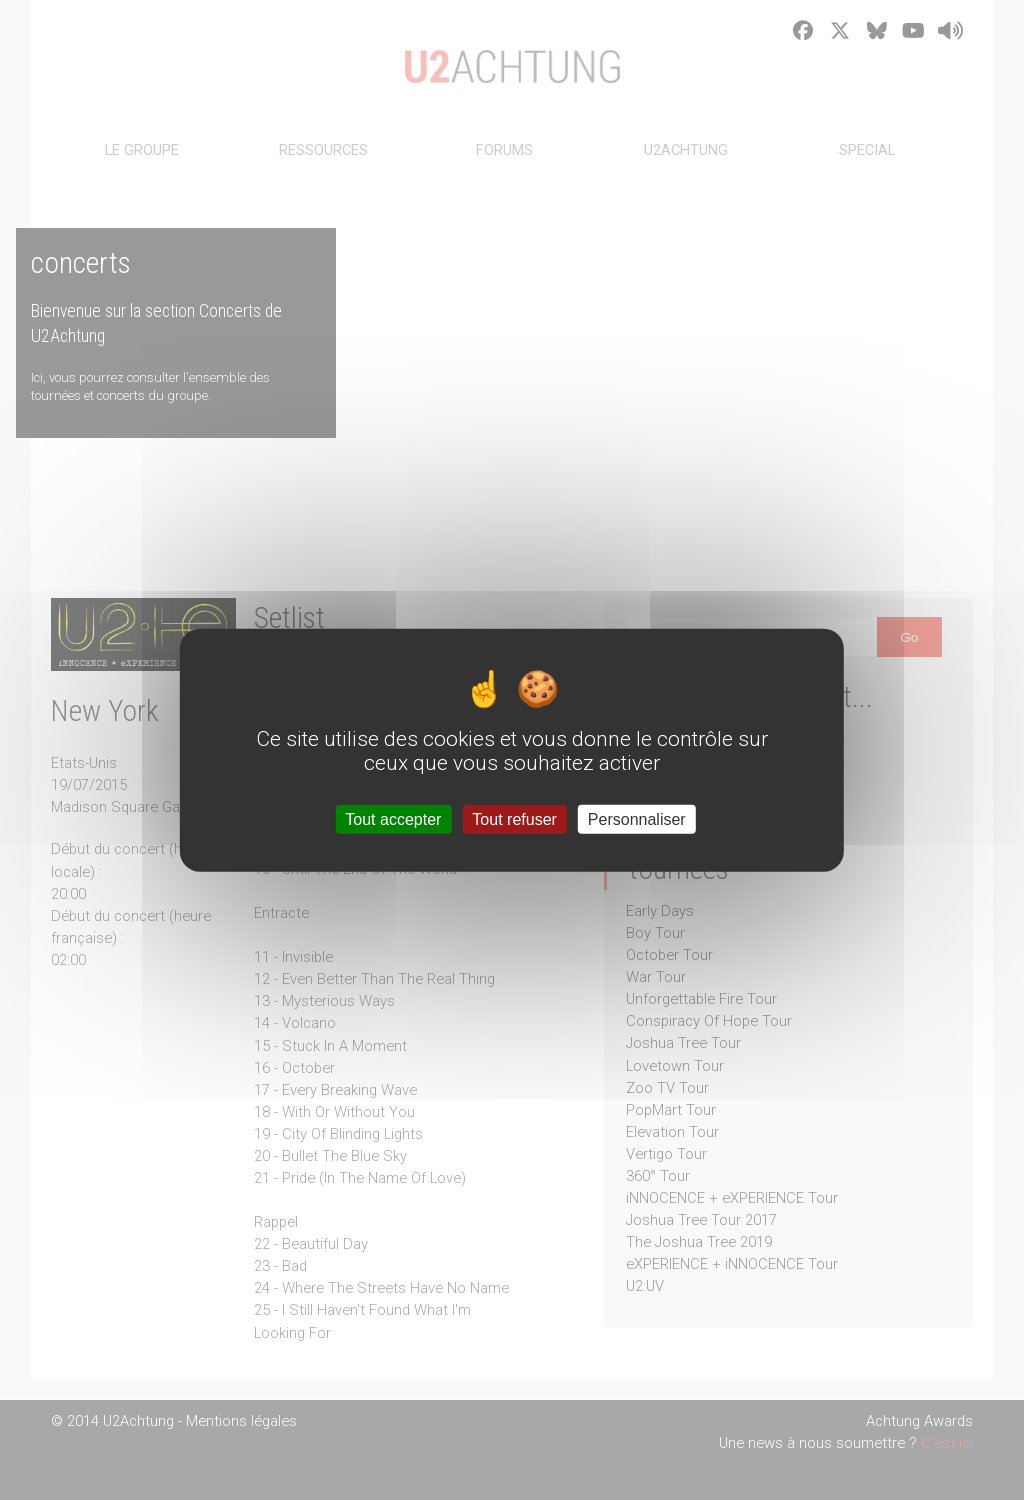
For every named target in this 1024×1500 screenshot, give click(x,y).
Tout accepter (393, 818)
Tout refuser (514, 818)
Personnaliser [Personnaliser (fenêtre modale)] (637, 818)
